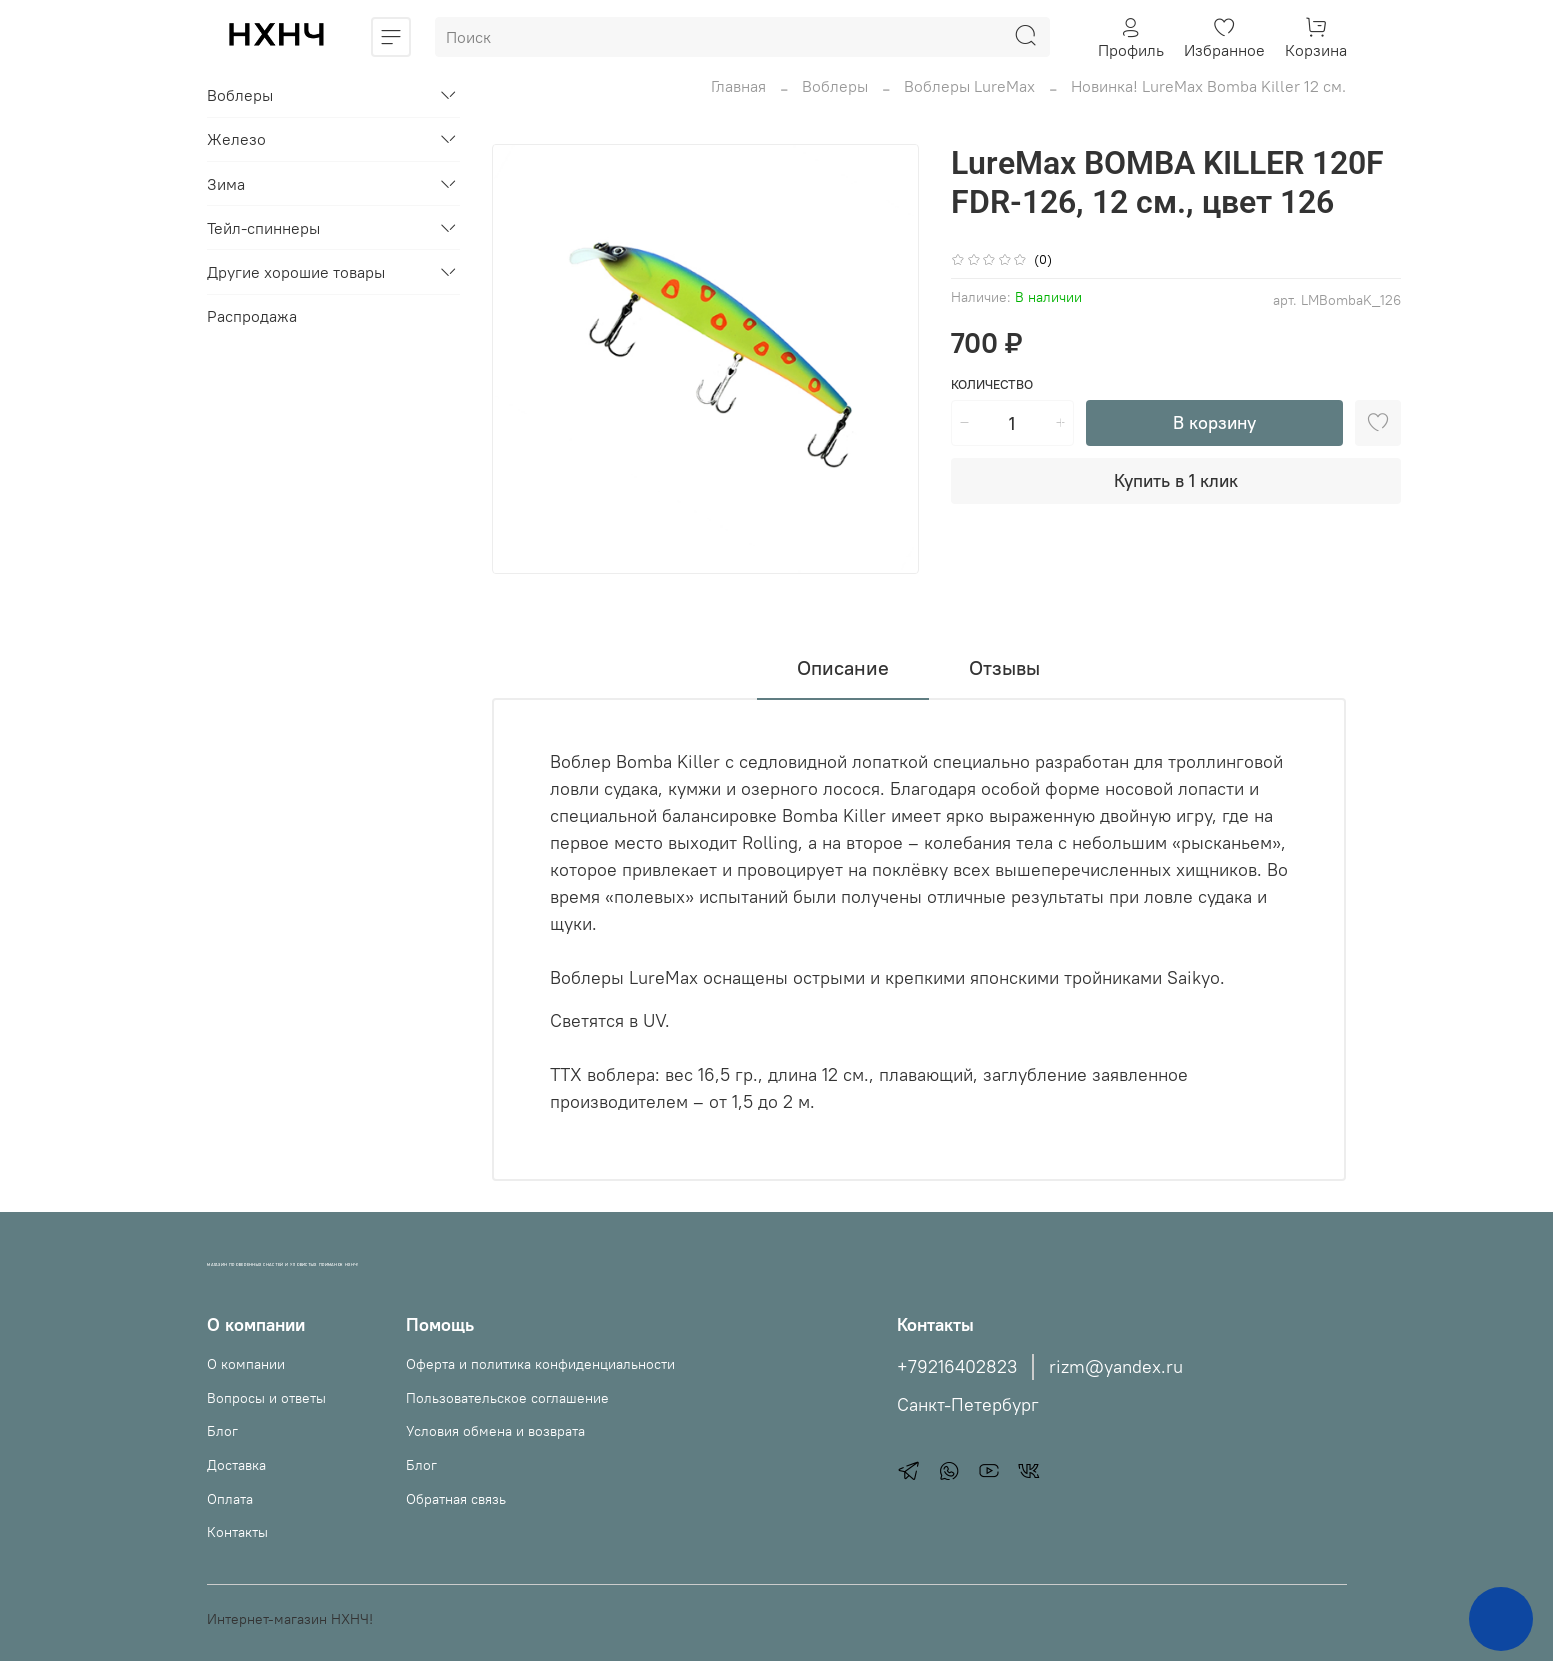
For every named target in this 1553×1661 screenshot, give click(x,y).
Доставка (236, 1465)
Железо (236, 139)
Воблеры (835, 86)
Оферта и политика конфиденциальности (540, 1364)
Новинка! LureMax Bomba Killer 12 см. (1208, 86)
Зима (226, 184)
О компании (246, 1364)
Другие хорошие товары (296, 272)
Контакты (237, 1532)
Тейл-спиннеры (263, 228)
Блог (222, 1431)
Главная (738, 86)
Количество (992, 384)
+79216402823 (957, 1367)
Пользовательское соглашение (507, 1398)
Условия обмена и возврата (495, 1431)
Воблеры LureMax (969, 86)
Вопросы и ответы (266, 1398)
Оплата (230, 1499)
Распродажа (252, 316)
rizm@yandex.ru (1116, 1367)
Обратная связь (456, 1499)
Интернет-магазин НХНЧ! (290, 1619)
